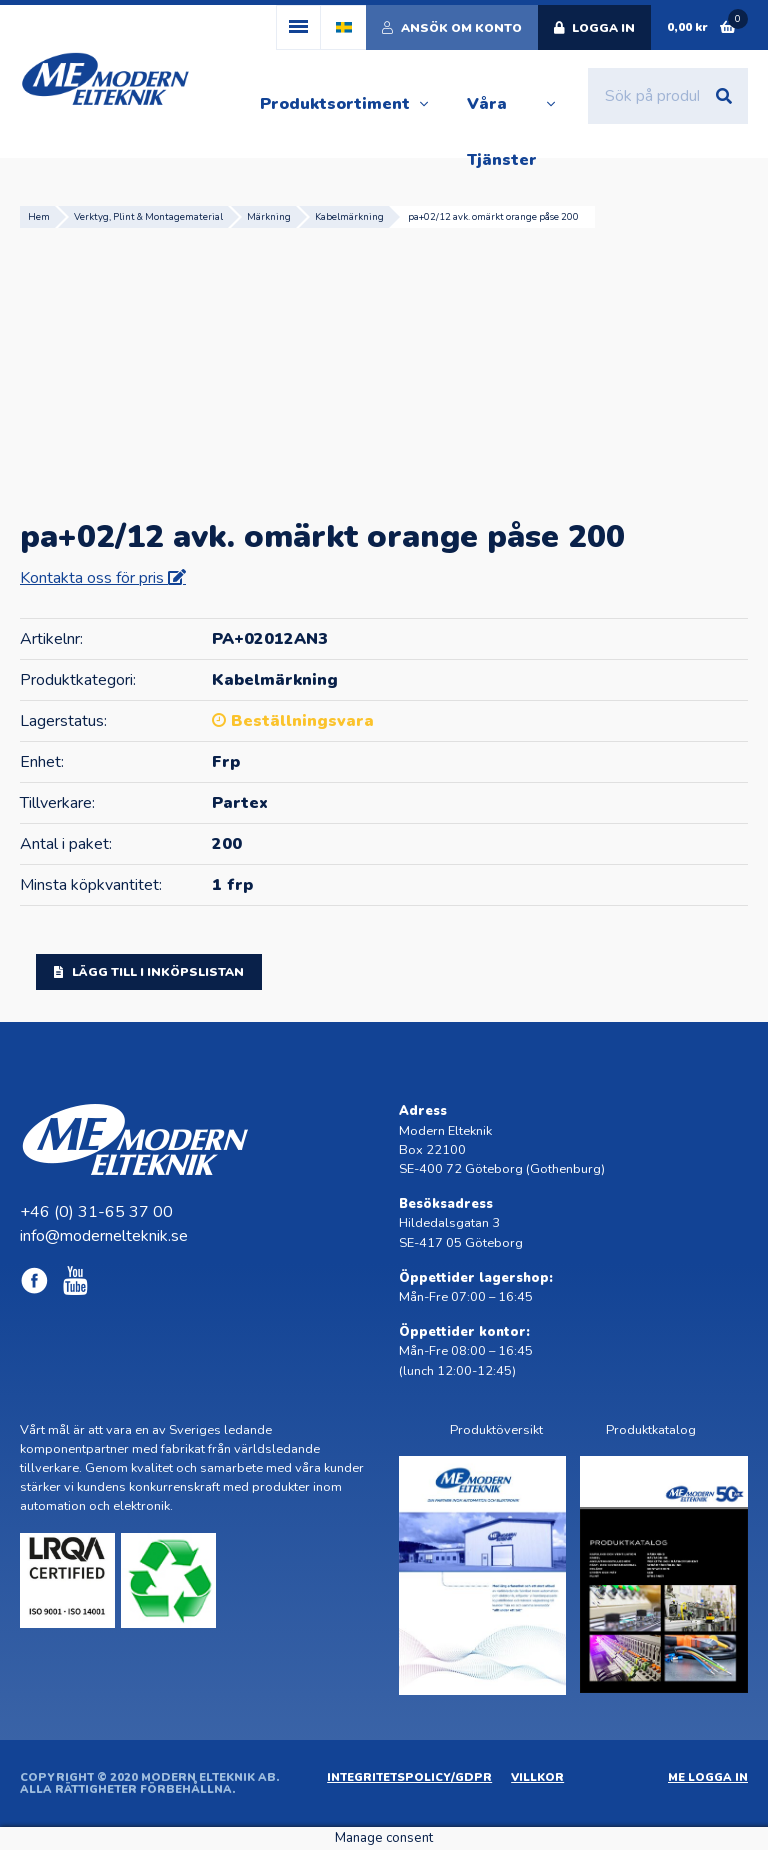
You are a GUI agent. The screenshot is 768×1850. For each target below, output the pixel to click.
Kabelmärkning (349, 216)
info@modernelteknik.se (104, 1236)
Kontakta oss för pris (94, 578)
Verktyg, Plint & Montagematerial (148, 216)
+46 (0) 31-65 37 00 (96, 1212)
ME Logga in (708, 1777)
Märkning (269, 216)
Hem (39, 216)
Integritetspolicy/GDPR (409, 1777)
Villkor (537, 1777)
